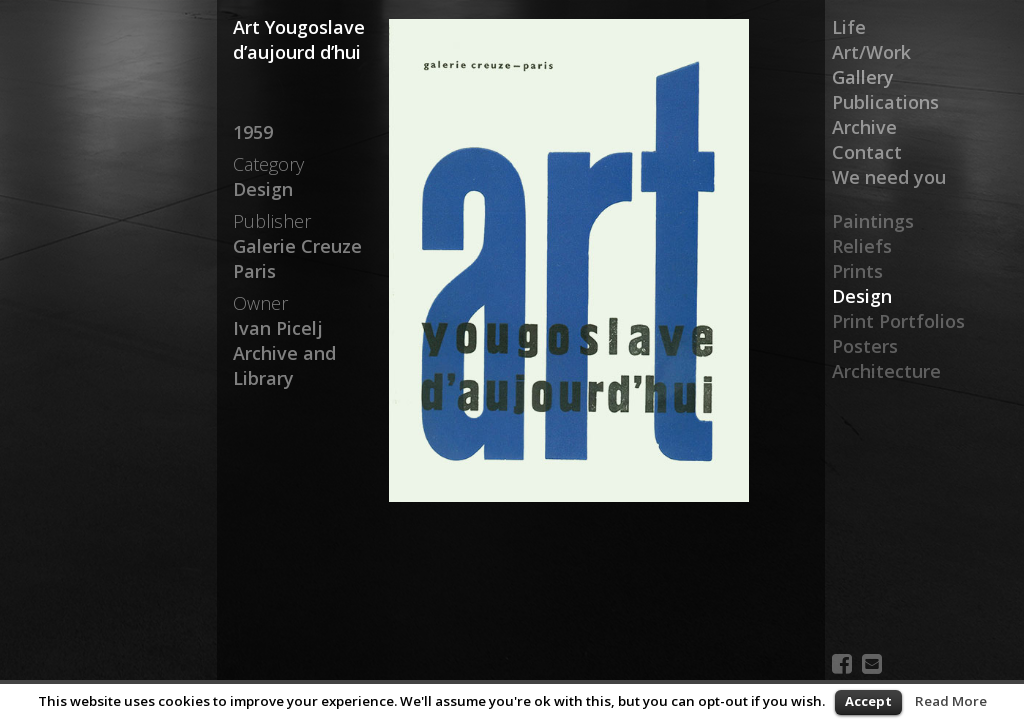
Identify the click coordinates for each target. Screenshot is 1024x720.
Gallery (863, 77)
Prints (857, 271)
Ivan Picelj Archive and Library (284, 353)
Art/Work (871, 52)
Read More (951, 701)
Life (849, 27)
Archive (864, 127)
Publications (885, 102)
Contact (867, 152)
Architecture (886, 371)
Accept (868, 701)
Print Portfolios (898, 321)
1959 (253, 132)
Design (862, 296)
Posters (865, 346)
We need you (889, 177)
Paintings (873, 221)
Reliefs (862, 246)
